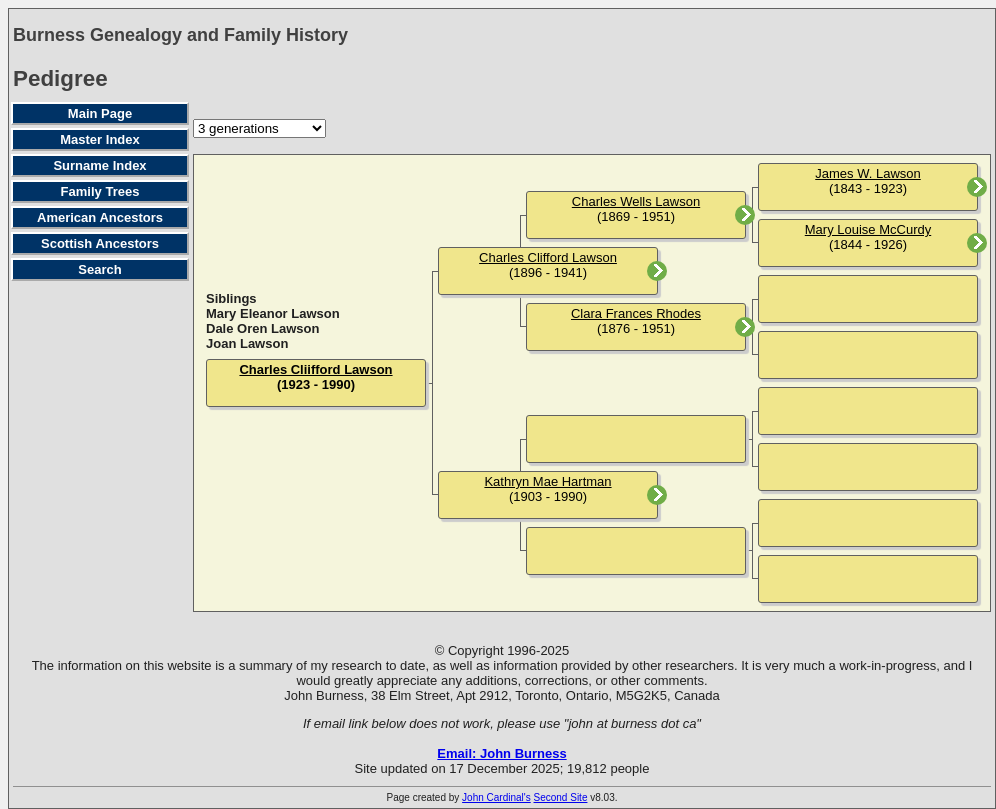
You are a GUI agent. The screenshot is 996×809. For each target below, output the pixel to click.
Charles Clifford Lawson (548, 257)
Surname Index (99, 165)
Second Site (561, 797)
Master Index (99, 139)
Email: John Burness (501, 753)
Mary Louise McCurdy (868, 229)
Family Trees (100, 191)
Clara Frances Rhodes (636, 313)
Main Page (100, 113)
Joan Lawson (247, 343)
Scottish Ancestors (100, 243)
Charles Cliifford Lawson (315, 369)
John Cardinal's (496, 797)
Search (99, 269)
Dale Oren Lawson (262, 328)
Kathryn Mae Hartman (547, 481)
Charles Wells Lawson (636, 201)
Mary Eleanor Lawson (273, 313)
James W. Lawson (868, 173)
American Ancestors (100, 217)
